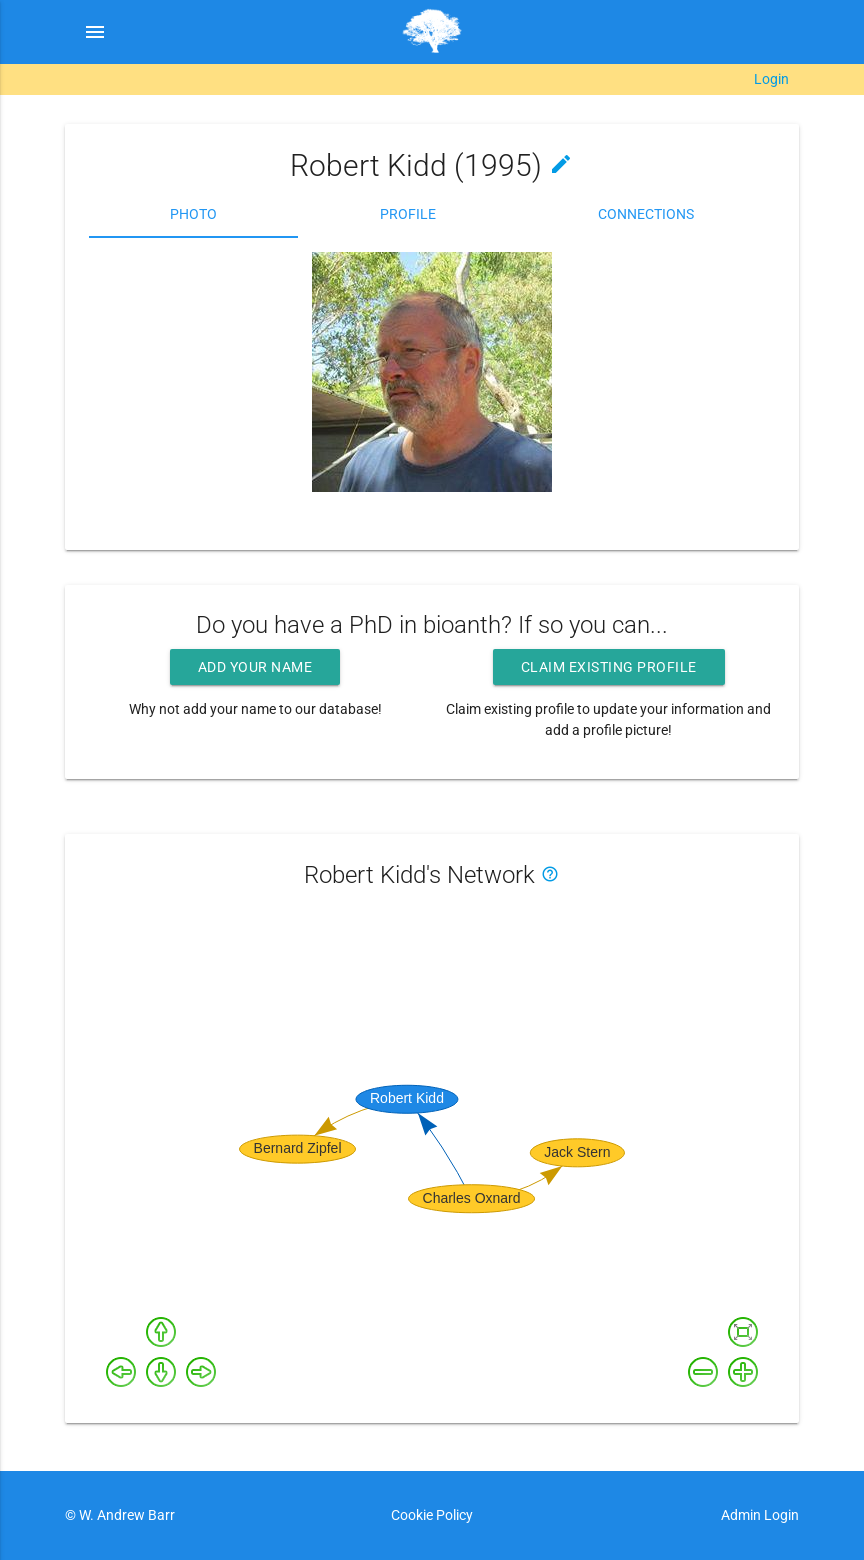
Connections (646, 214)
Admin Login (760, 1515)
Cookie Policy (432, 1515)
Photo (193, 214)
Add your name (255, 667)
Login (771, 79)
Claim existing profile (609, 667)
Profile (408, 214)
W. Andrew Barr (125, 1515)
